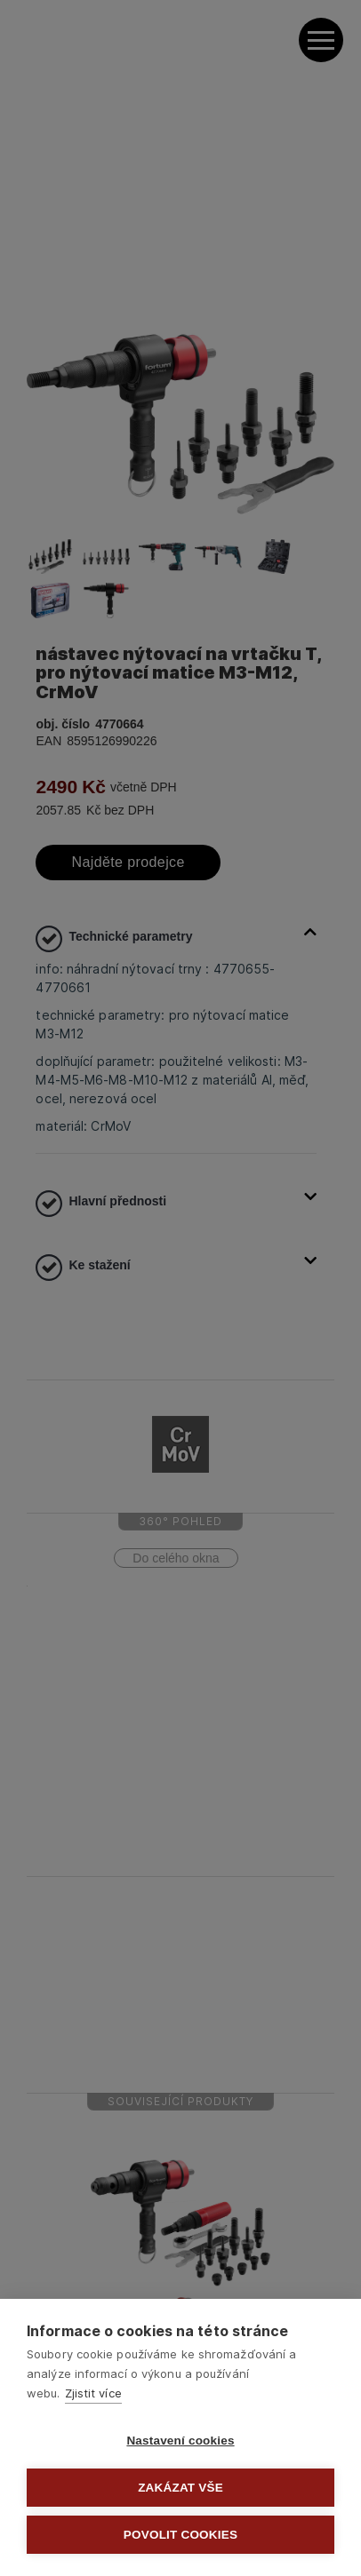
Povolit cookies (180, 2534)
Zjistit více (93, 2393)
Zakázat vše (180, 2487)
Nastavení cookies (180, 2440)
